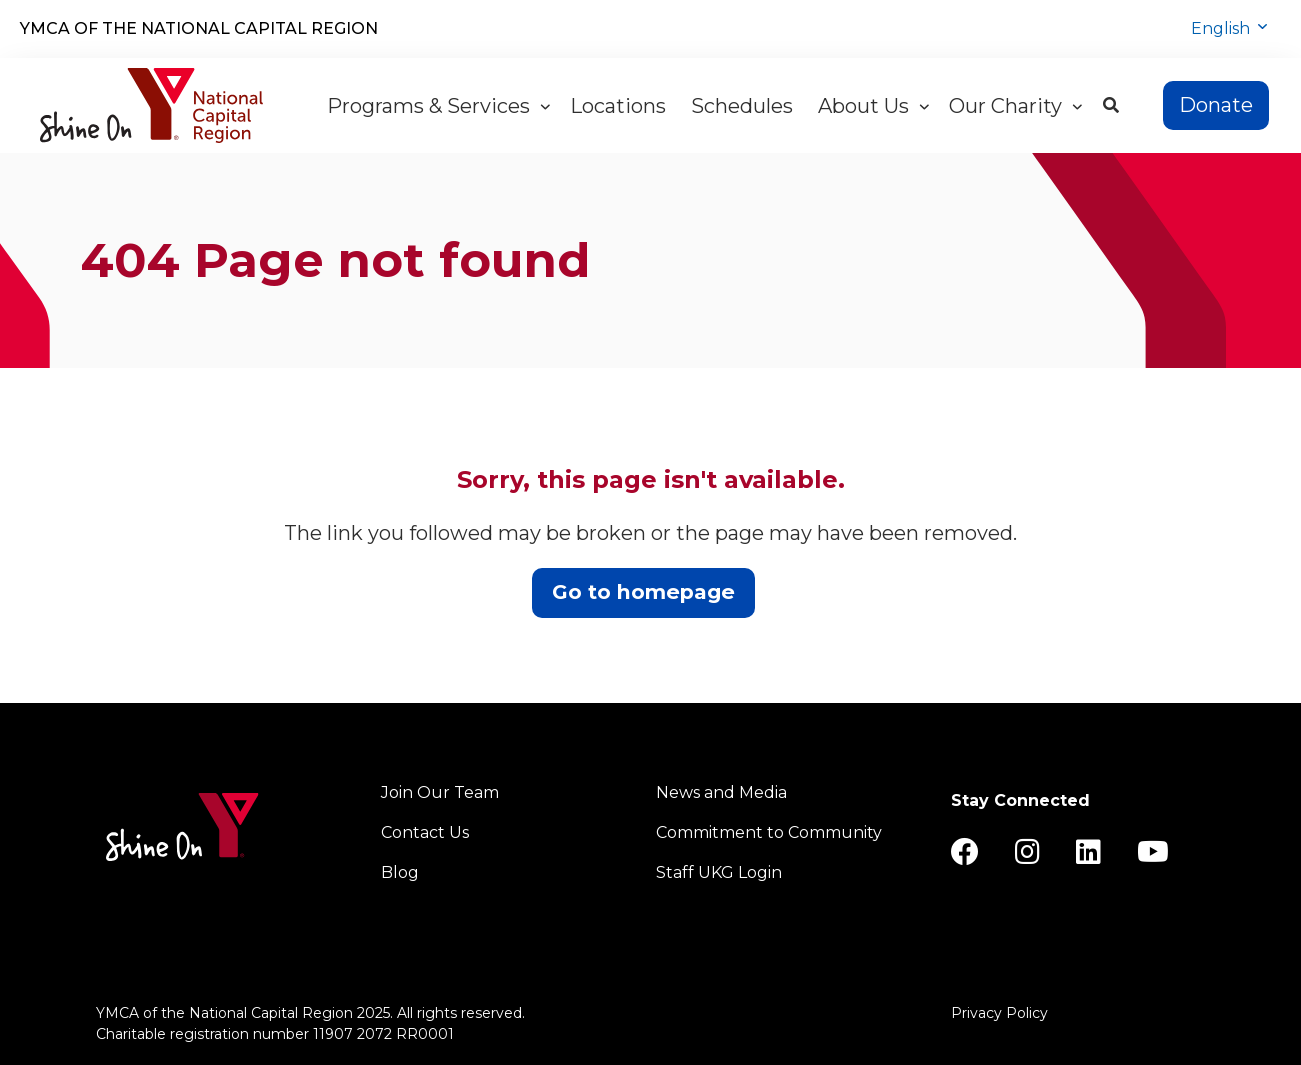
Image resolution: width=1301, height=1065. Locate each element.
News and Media (721, 792)
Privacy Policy (999, 1013)
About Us (873, 106)
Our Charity (1015, 106)
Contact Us (425, 832)
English (1222, 28)
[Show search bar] (1111, 106)
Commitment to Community (769, 832)
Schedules (744, 106)
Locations (620, 106)
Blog (400, 872)
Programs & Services (438, 106)
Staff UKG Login (719, 872)
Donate (1216, 105)
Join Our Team (440, 792)
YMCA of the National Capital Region (199, 28)
